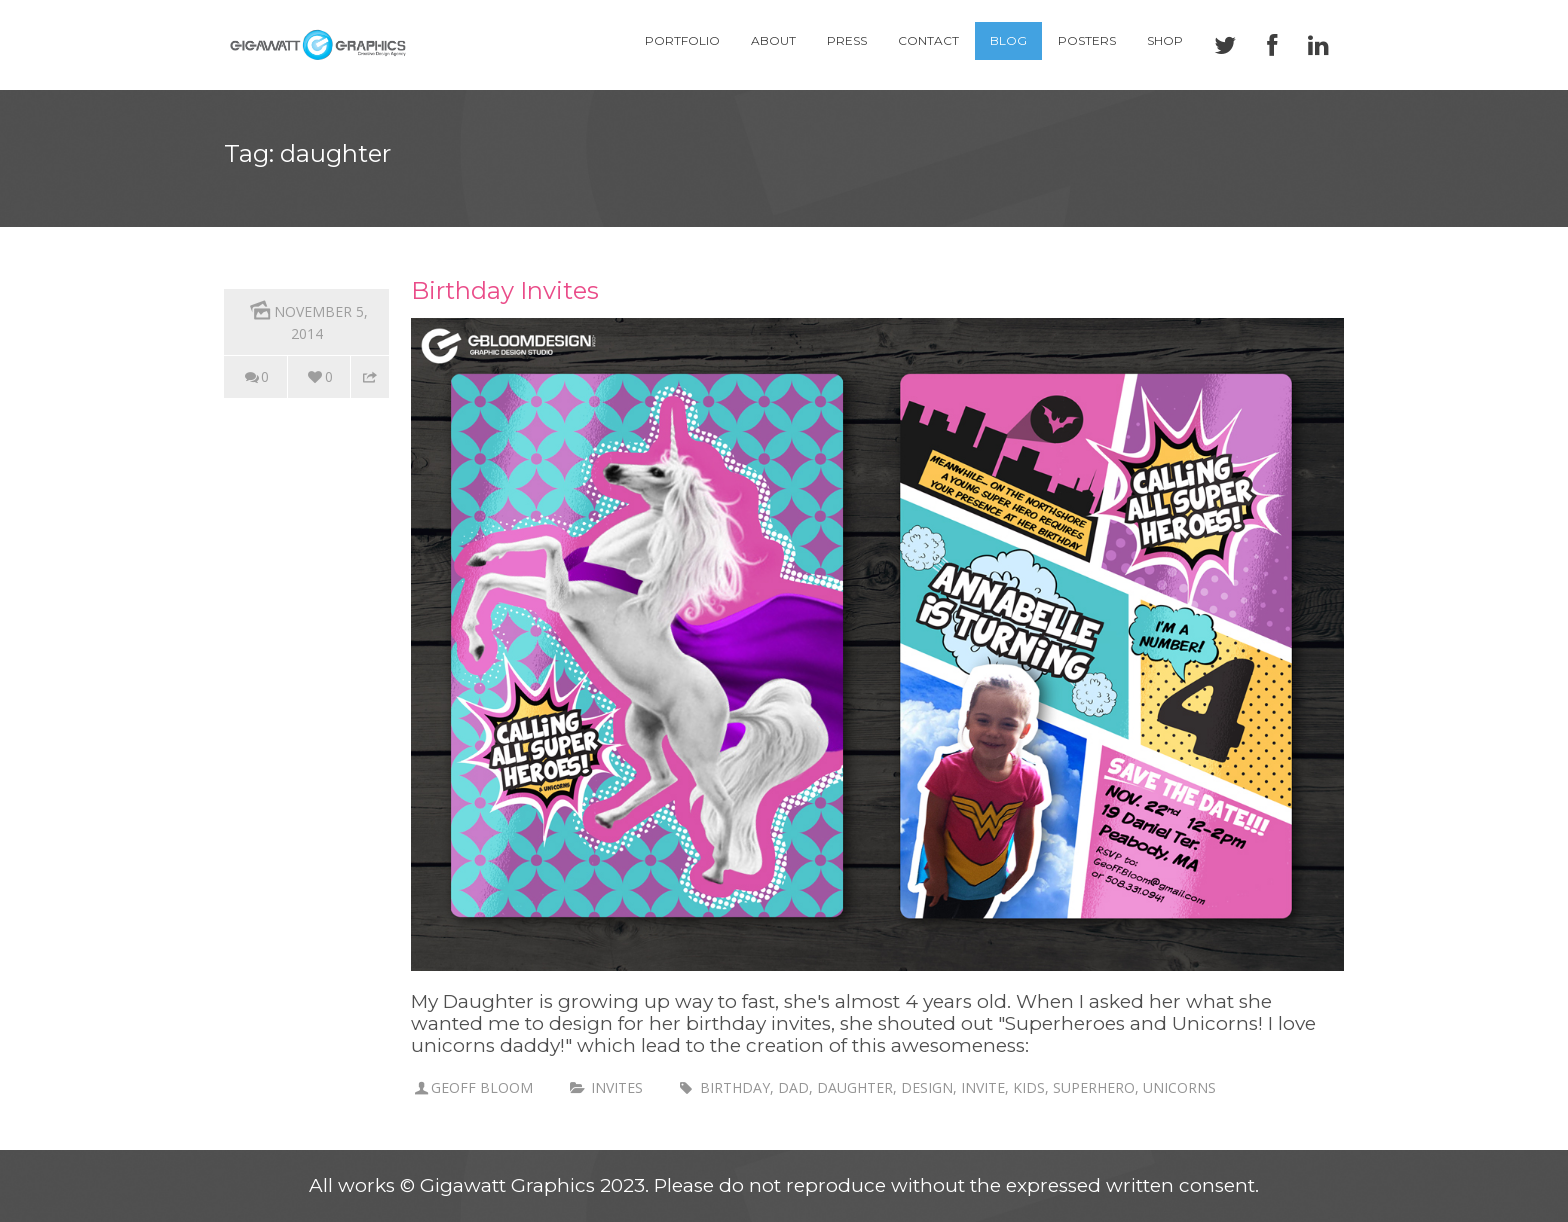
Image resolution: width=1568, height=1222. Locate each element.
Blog (1008, 40)
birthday (735, 1087)
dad (793, 1087)
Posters (1087, 40)
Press (847, 40)
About (773, 40)
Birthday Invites (505, 290)
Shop (1165, 40)
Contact (928, 40)
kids (1029, 1087)
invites (617, 1087)
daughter (855, 1087)
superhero (1094, 1087)
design (927, 1087)
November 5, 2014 (307, 319)
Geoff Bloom (482, 1087)
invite (983, 1087)
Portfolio (682, 40)
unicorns (1179, 1087)
